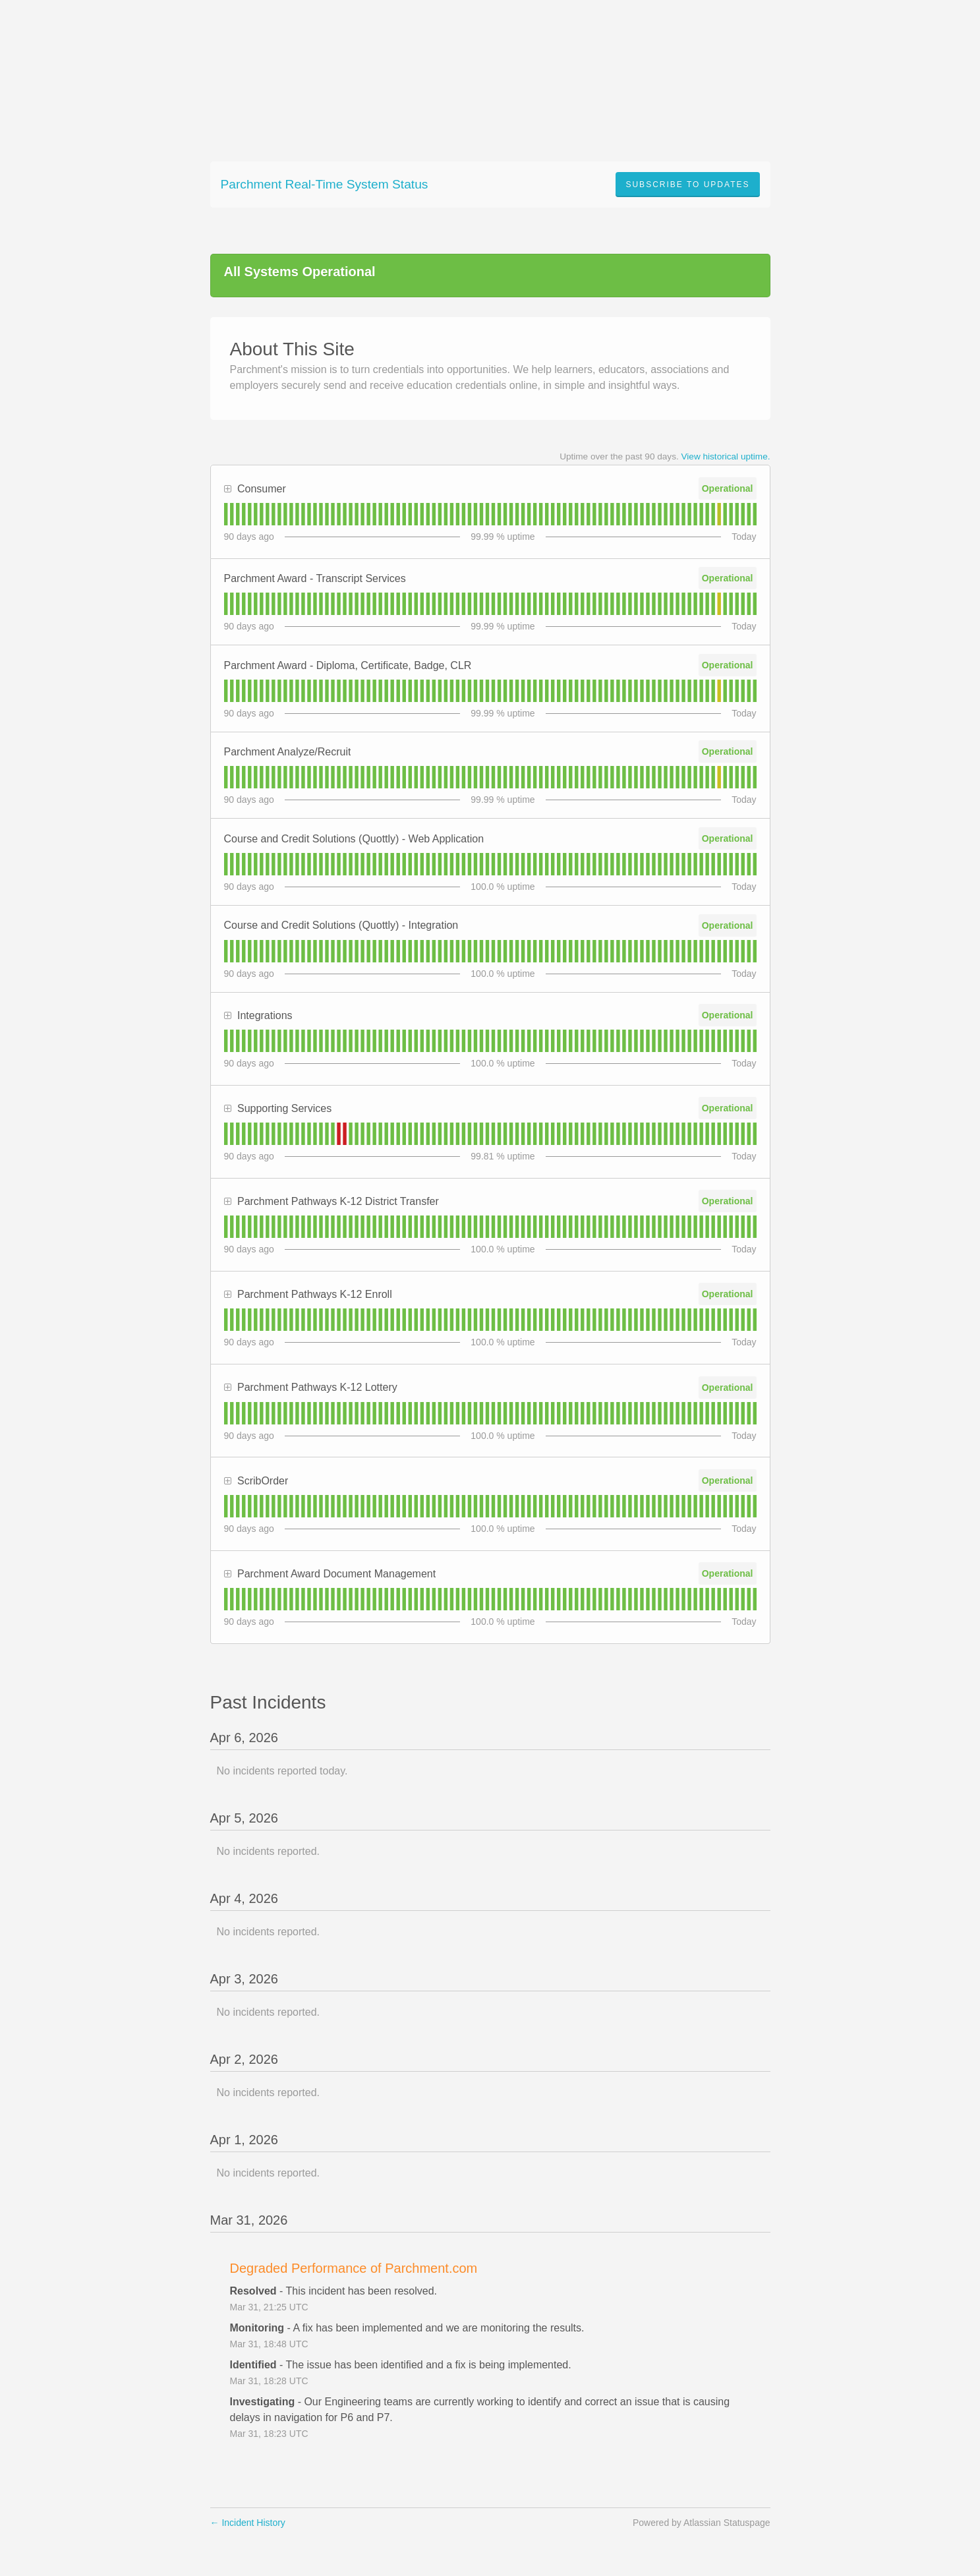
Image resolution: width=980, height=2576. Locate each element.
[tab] (225, 514)
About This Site (292, 349)
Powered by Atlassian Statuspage (701, 2522)
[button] (687, 184)
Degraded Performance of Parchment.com (354, 2268)
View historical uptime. (725, 456)
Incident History (247, 2522)
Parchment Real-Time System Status (324, 184)
